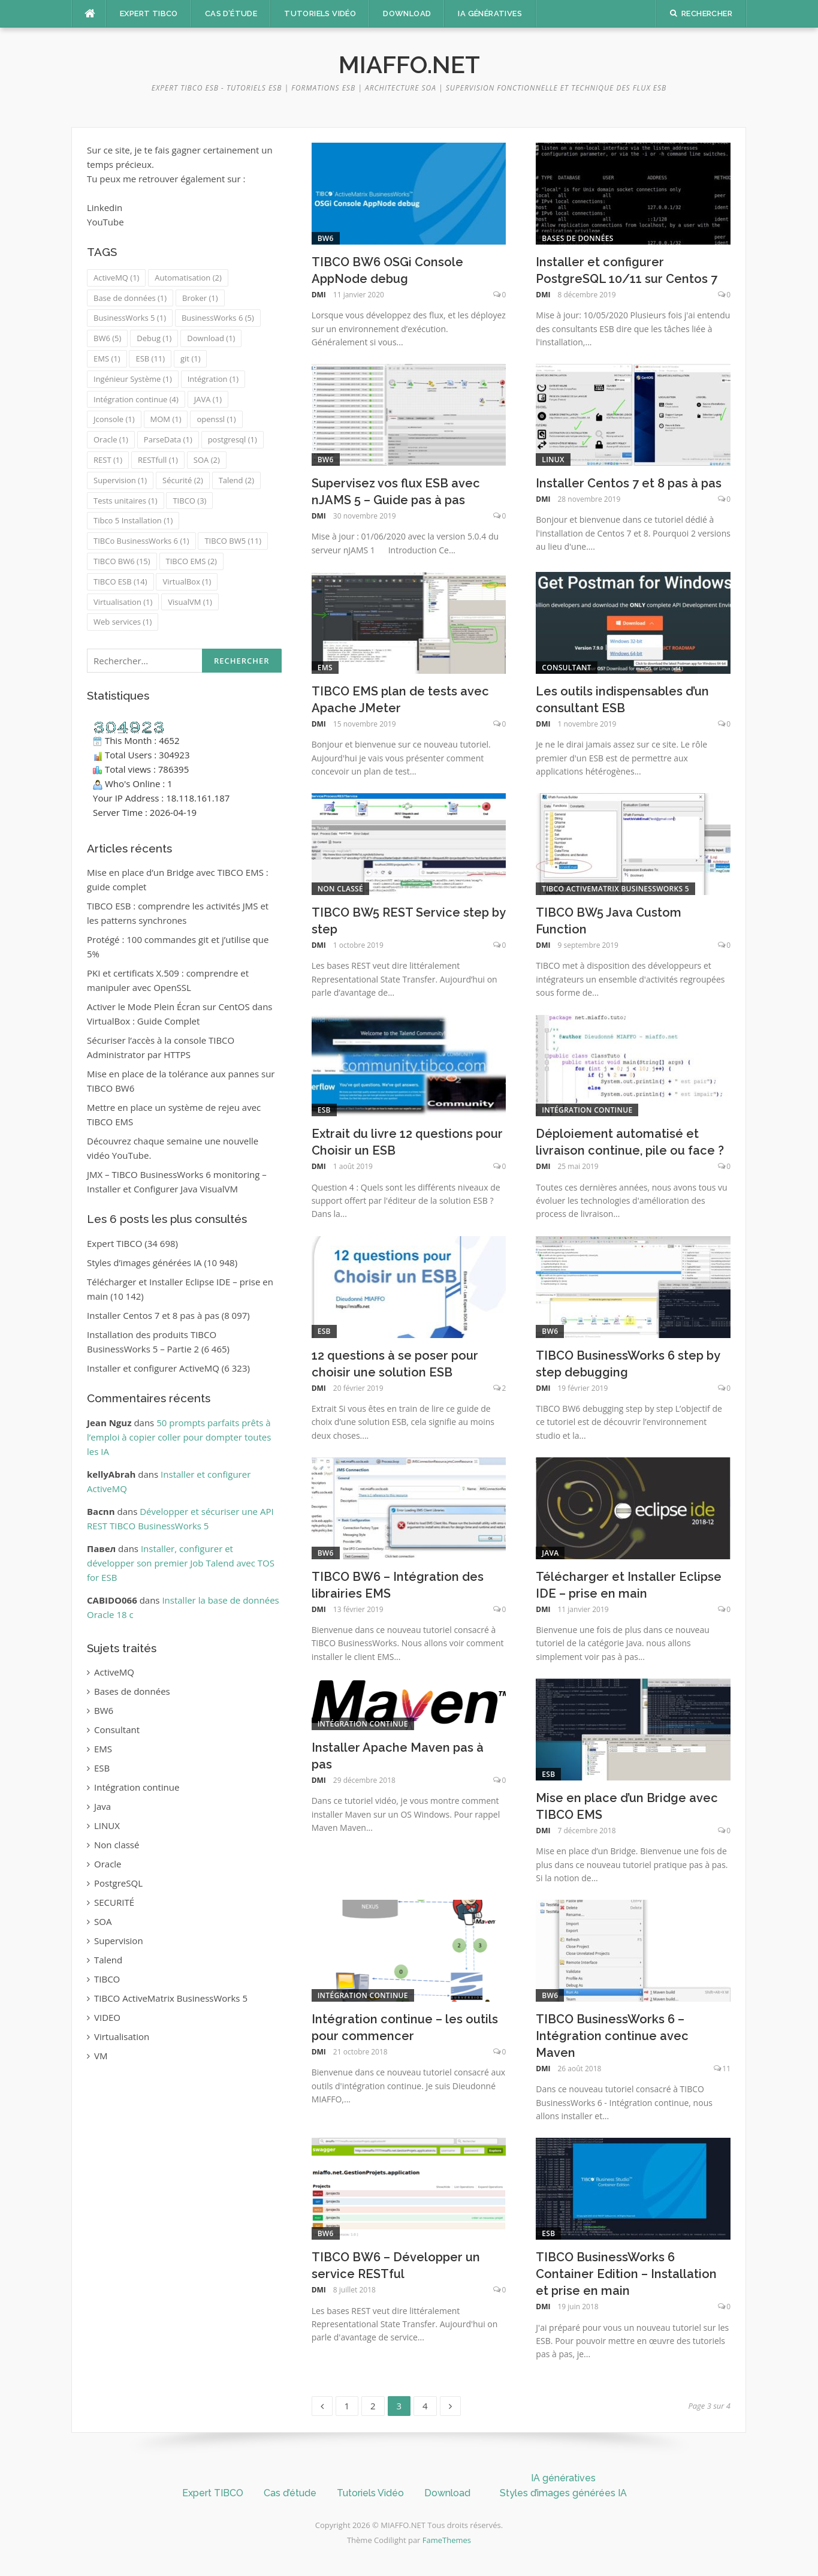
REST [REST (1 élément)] (107, 459)
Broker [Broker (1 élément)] (200, 298)
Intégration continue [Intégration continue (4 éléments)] (136, 399)
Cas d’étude (231, 13)
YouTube (105, 222)
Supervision (118, 1941)
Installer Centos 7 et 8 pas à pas (629, 483)
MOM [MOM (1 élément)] (166, 419)
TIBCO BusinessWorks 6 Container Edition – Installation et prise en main (626, 2274)
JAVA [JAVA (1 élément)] (208, 399)
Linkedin (104, 207)
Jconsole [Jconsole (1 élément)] (114, 419)
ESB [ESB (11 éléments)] (150, 358)
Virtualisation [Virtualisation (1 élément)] (122, 601)
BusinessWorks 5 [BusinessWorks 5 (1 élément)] (129, 317)
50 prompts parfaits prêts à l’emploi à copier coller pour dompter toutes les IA (179, 1437)
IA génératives (490, 13)
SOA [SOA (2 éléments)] (207, 459)
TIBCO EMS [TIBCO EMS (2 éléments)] (191, 561)
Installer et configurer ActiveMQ (153, 1368)
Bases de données (577, 238)
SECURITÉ (114, 1902)
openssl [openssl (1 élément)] (216, 419)
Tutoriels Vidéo (320, 13)
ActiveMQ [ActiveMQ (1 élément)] (116, 277)
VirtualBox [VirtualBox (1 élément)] (186, 581)
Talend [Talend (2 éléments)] (236, 480)
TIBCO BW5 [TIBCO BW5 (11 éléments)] (232, 540)
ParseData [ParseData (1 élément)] (168, 439)
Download (407, 13)
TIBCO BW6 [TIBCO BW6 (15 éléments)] (121, 561)
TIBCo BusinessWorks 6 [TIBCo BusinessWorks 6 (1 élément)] (141, 540)
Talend (108, 1960)
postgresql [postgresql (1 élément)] (232, 439)
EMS (325, 667)
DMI (319, 295)
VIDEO (107, 2017)
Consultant (566, 667)
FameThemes (446, 2540)
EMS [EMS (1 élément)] (106, 358)
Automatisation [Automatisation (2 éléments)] (188, 277)
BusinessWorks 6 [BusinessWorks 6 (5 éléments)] (218, 317)
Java (550, 1553)
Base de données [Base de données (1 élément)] (130, 298)
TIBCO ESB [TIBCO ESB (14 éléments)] (120, 581)
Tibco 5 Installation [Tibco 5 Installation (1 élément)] (133, 520)
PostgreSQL (118, 1883)
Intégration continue (587, 1110)
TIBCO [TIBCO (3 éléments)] (189, 500)
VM (100, 2056)
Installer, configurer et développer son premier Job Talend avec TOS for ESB (180, 1562)
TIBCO (107, 1979)
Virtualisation (121, 2036)
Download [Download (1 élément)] (211, 338)
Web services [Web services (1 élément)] (122, 621)
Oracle (108, 1864)
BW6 (326, 238)
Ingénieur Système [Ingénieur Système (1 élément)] (132, 378)
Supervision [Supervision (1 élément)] (120, 480)
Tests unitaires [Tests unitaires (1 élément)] (125, 500)
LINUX (553, 459)
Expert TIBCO (149, 13)
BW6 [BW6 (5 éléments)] (107, 338)
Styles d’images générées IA (144, 1263)
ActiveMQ (114, 1672)
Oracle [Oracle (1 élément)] (110, 439)
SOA (102, 1921)
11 (726, 2068)
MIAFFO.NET (409, 64)
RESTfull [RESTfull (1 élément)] (158, 459)
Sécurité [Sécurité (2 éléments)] (182, 480)
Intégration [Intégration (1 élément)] (213, 378)
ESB (324, 1110)
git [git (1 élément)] (190, 358)
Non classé (340, 889)
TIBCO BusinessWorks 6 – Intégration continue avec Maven (612, 2036)
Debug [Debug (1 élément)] (154, 338)
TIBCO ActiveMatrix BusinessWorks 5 (615, 889)
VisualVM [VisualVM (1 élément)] (190, 601)
